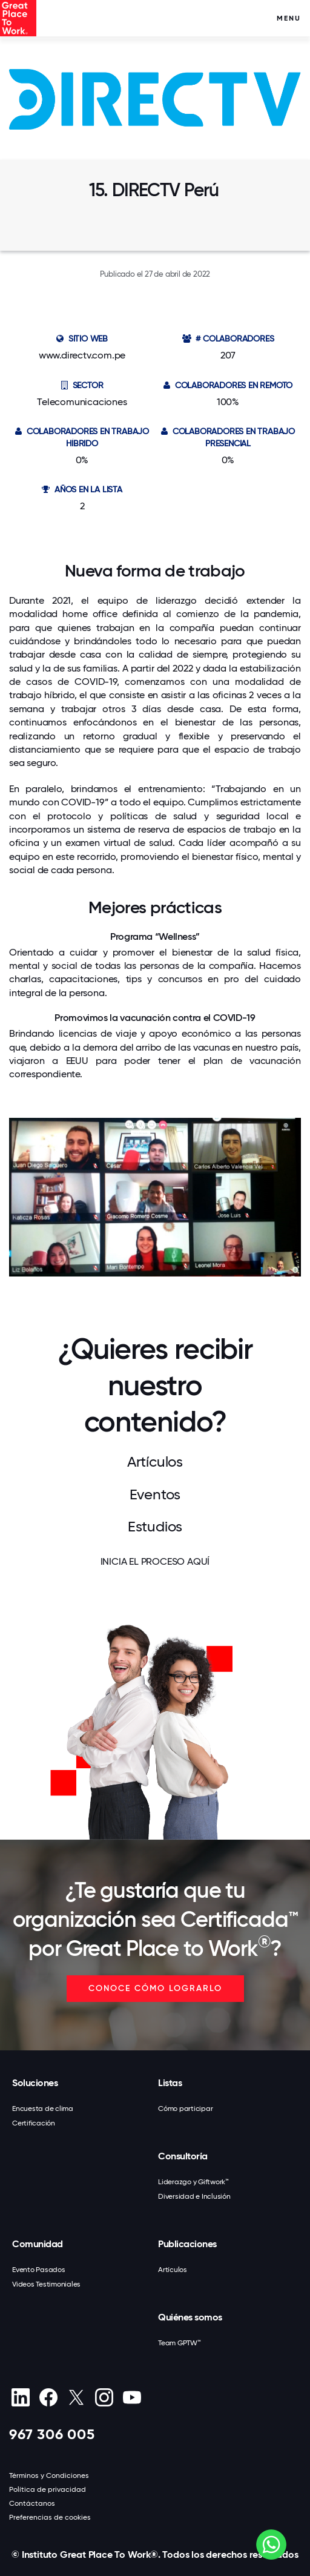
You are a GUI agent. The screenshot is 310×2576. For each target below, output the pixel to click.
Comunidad (37, 2244)
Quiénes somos (190, 2317)
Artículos (172, 2269)
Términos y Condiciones (49, 2475)
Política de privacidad (47, 2489)
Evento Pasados (38, 2269)
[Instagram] (104, 2397)
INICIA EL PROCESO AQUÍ (155, 1561)
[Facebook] (48, 2397)
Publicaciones (187, 2244)
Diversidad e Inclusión (194, 2196)
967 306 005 (52, 2434)
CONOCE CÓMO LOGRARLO (155, 1988)
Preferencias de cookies (50, 2517)
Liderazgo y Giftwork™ (193, 2182)
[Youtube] (131, 2397)
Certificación (33, 2123)
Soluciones (35, 2083)
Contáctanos (32, 2503)
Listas (170, 2083)
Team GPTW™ (179, 2343)
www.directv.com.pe (82, 355)
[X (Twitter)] (76, 2397)
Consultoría (183, 2156)
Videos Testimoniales (46, 2284)
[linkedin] (20, 2397)
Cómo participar (185, 2108)
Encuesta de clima (42, 2108)
